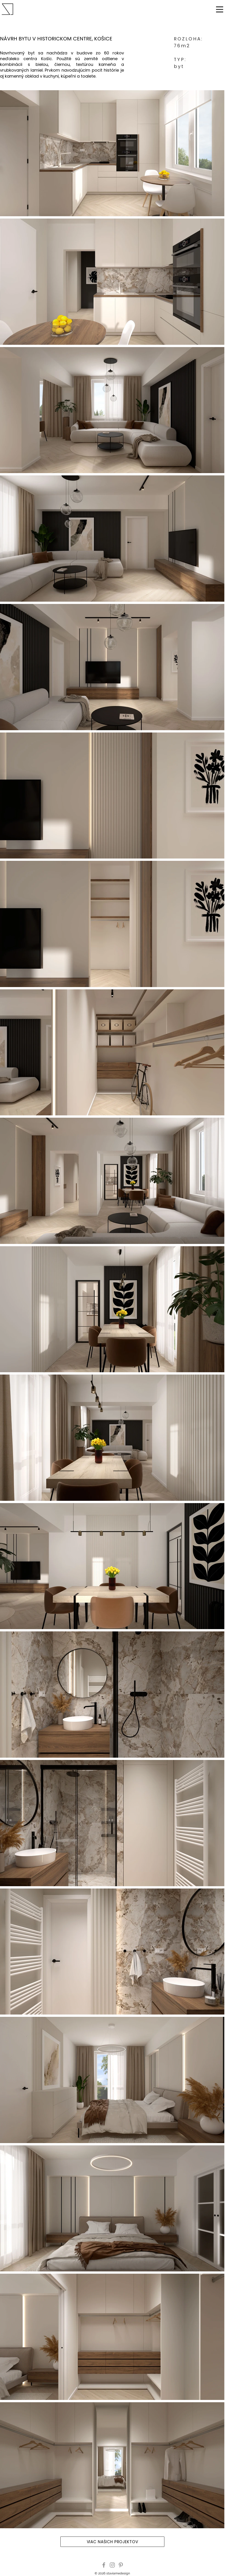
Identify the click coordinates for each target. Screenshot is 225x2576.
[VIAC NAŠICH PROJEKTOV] (112, 2542)
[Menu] (219, 9)
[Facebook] (103, 2565)
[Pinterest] (120, 2565)
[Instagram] (112, 2565)
